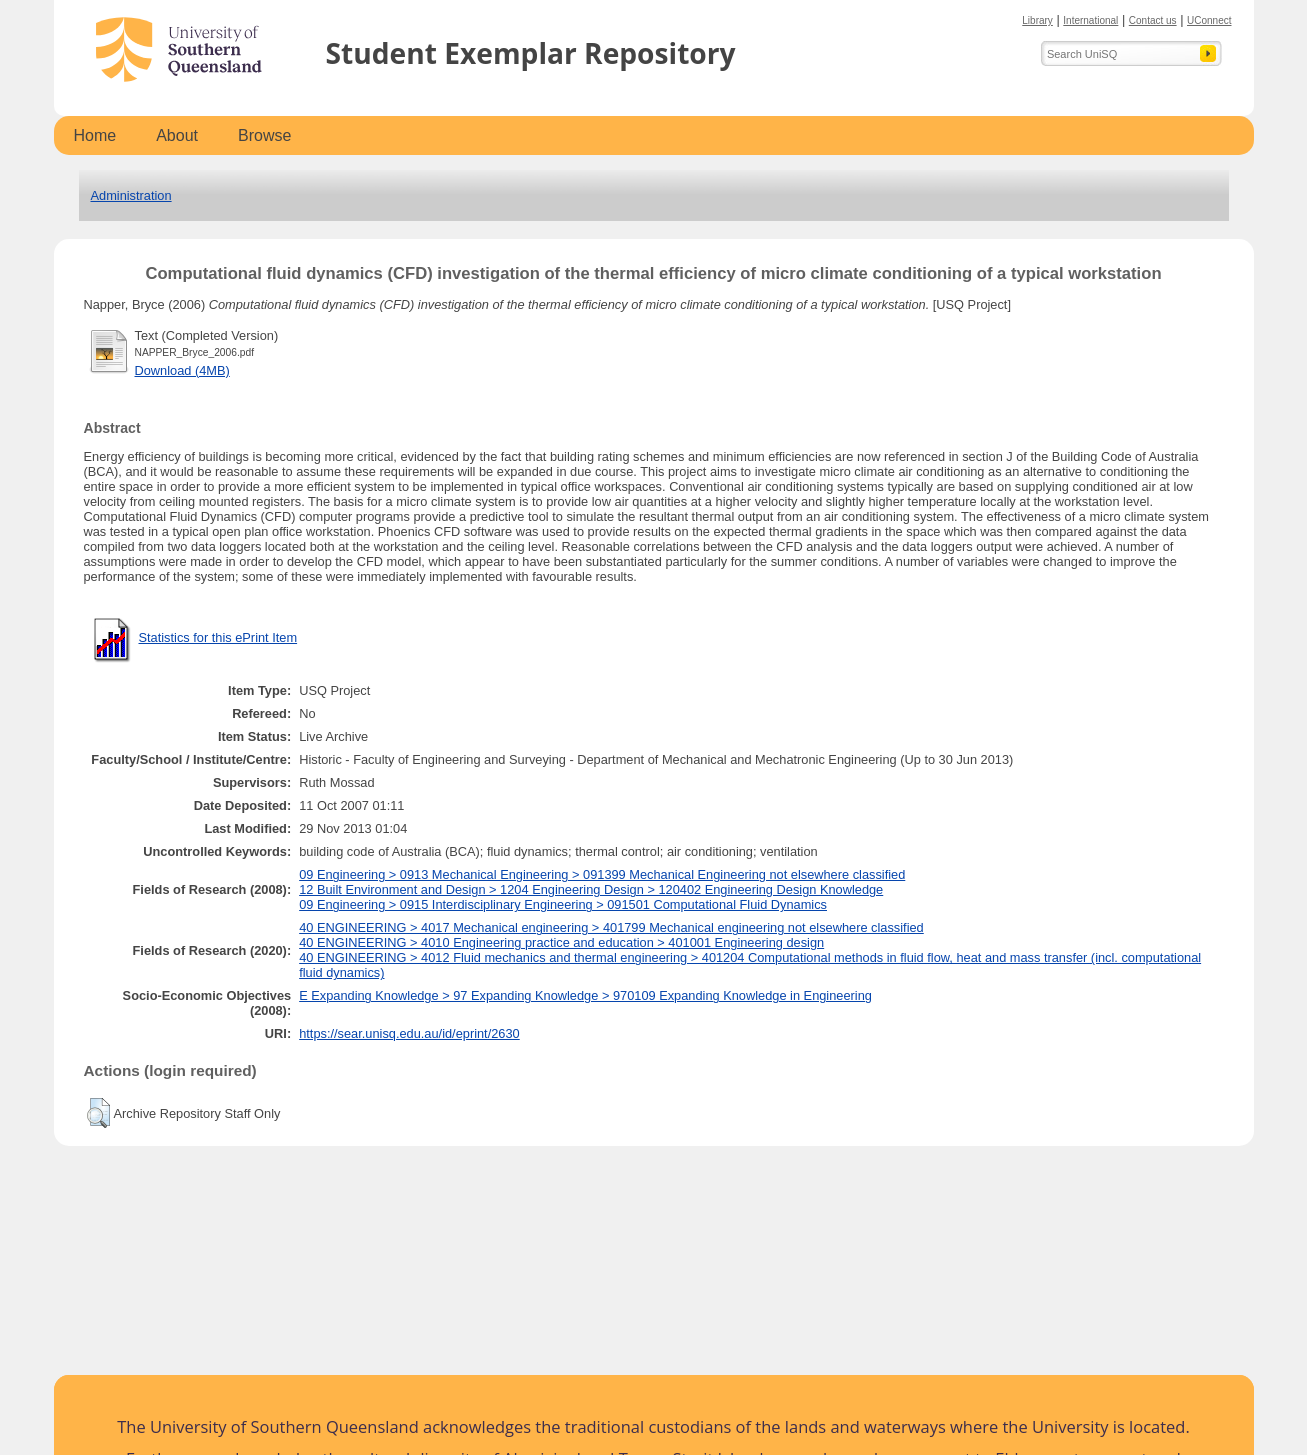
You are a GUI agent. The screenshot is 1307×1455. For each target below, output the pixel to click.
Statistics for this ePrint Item (218, 637)
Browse (264, 135)
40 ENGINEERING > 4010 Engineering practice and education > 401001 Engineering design (561, 942)
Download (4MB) (182, 370)
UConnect (1209, 20)
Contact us (1153, 20)
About (177, 135)
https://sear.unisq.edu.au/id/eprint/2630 (409, 1033)
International (1090, 20)
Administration (131, 195)
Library (1037, 20)
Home (95, 135)
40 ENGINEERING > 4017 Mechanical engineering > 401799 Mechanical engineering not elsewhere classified (611, 927)
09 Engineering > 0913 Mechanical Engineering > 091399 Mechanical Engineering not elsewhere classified (602, 874)
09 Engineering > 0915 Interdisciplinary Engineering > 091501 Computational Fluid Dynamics (563, 904)
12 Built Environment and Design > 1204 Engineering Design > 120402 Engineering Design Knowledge (591, 889)
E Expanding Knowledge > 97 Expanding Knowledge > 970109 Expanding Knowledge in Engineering (585, 995)
